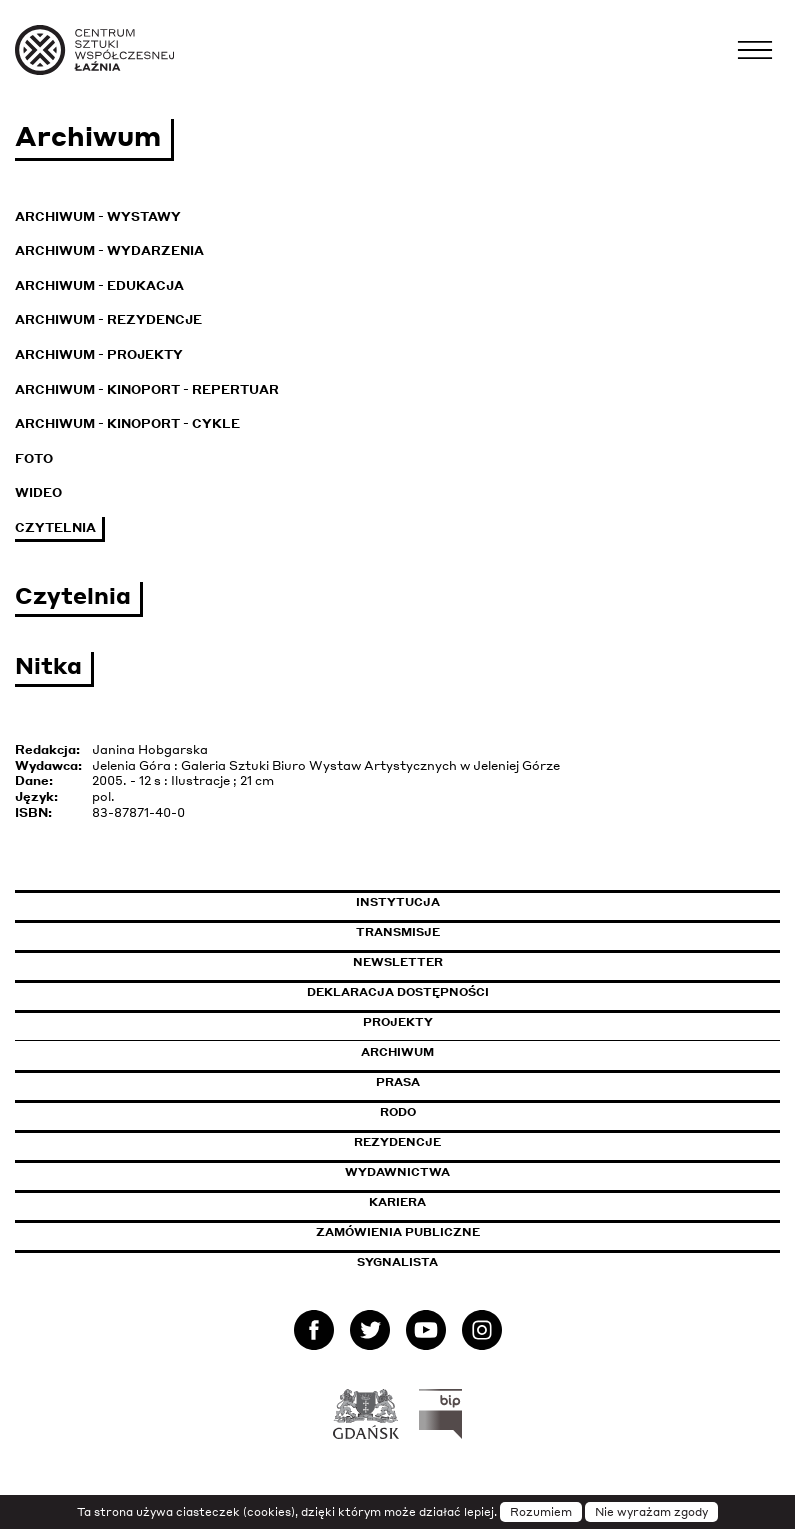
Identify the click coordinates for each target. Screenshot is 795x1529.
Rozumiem (541, 1512)
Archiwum (397, 1052)
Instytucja (398, 902)
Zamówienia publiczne (443, 1232)
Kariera (397, 1202)
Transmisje (483, 932)
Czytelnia (55, 527)
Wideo (38, 492)
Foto (34, 458)
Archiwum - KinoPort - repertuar (147, 389)
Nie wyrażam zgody (651, 1512)
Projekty (398, 1022)
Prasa (398, 1082)
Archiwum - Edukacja (99, 285)
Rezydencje (397, 1142)
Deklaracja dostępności (398, 992)
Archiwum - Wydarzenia (109, 250)
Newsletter (398, 962)
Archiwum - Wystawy (98, 216)
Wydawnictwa (397, 1172)
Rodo (398, 1112)
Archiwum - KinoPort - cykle (127, 423)
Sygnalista (397, 1262)
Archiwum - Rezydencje (108, 319)
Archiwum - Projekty (99, 354)
